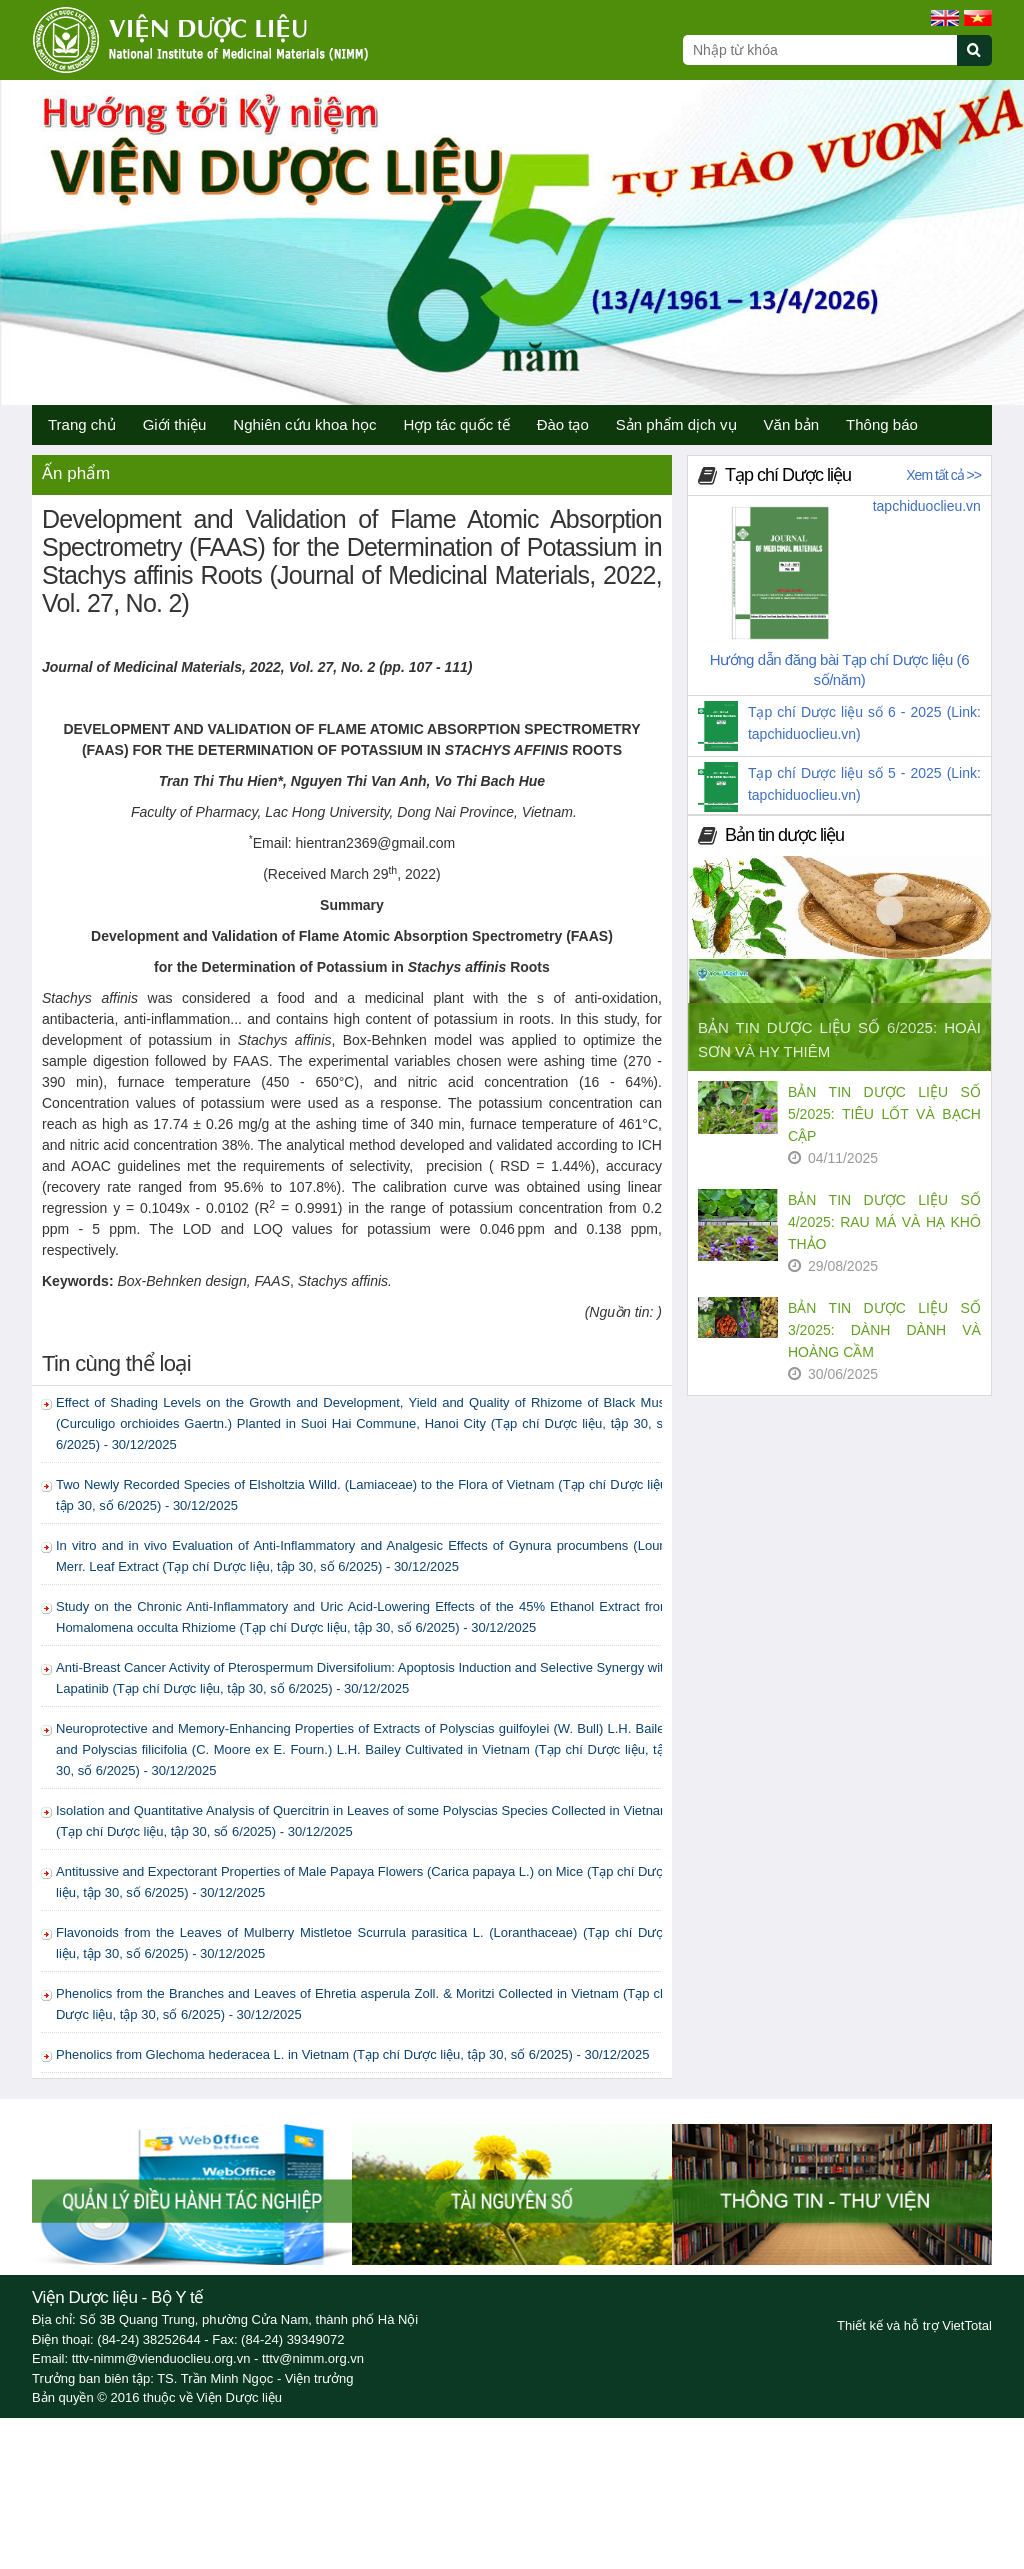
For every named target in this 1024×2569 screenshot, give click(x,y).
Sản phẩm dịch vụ (676, 424)
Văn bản (792, 424)
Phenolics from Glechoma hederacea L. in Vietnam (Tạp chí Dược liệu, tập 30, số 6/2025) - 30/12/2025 (353, 2054)
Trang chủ (82, 424)
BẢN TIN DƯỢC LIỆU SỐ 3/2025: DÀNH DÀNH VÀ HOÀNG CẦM (884, 1330)
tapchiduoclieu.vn (927, 506)
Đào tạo (563, 424)
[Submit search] (983, 61)
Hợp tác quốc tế (457, 424)
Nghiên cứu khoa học (304, 424)
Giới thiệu (175, 424)
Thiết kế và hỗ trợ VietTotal (914, 2325)
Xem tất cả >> (943, 475)
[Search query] (820, 50)
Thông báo (882, 424)
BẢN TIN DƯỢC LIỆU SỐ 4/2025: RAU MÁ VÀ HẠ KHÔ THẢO (884, 1222)
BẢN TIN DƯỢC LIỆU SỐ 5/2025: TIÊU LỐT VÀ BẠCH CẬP (884, 1114)
